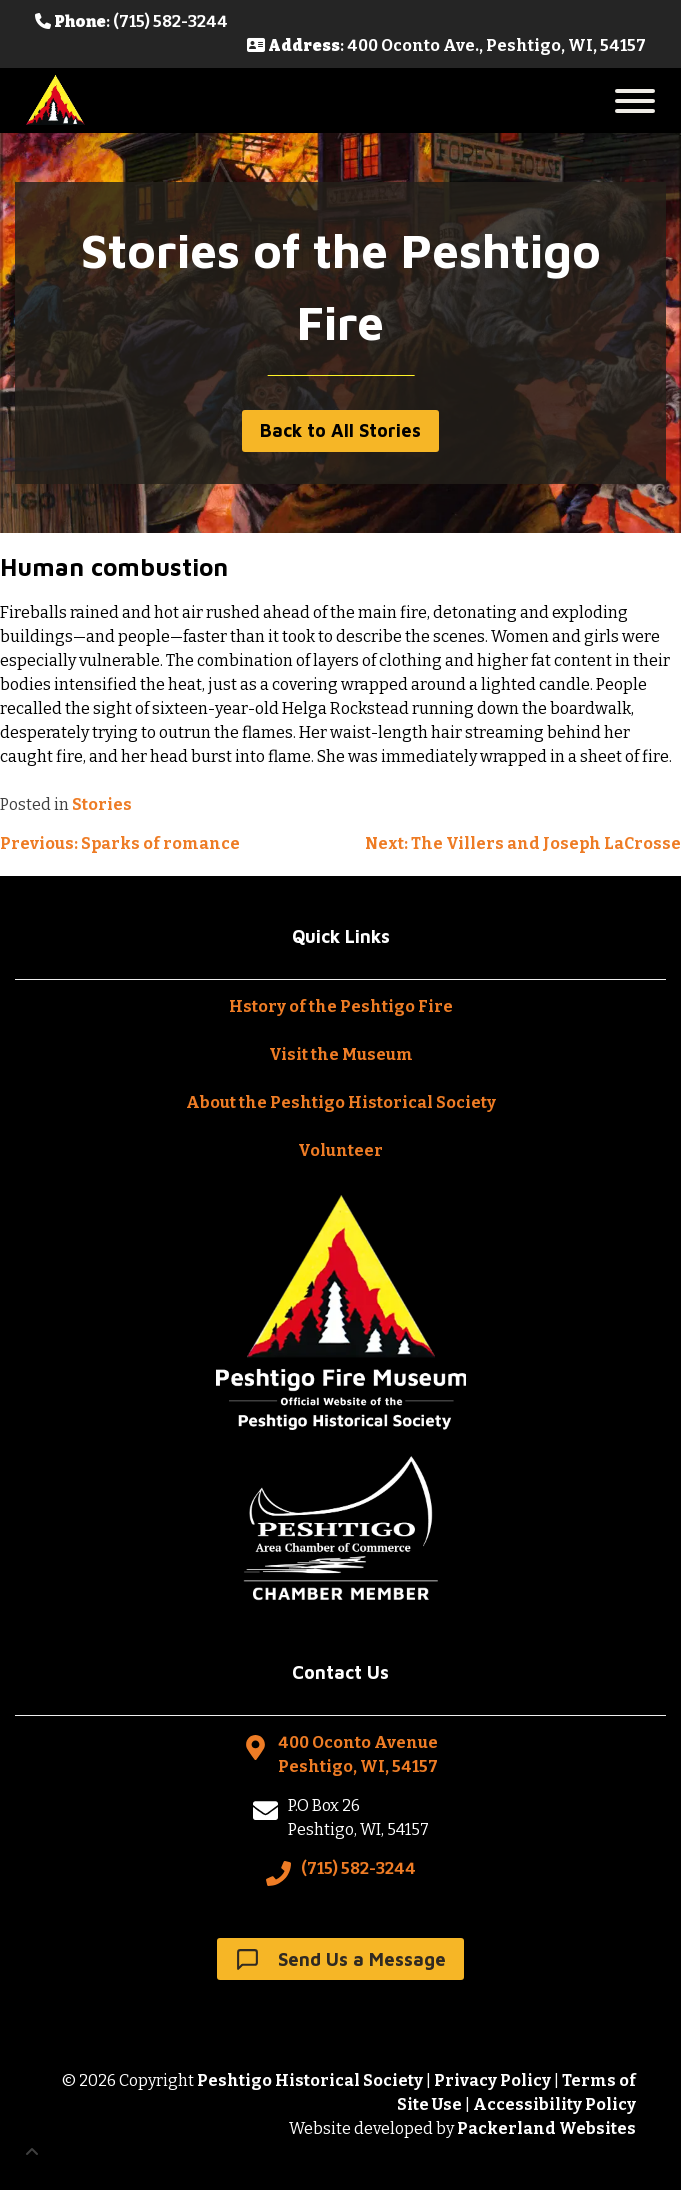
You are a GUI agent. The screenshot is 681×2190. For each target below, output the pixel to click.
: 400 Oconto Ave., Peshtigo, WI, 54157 (446, 45)
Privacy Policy (492, 2080)
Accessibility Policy (554, 2104)
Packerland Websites (546, 2128)
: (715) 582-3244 (131, 21)
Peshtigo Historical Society (310, 2080)
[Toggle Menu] (635, 101)
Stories (102, 804)
